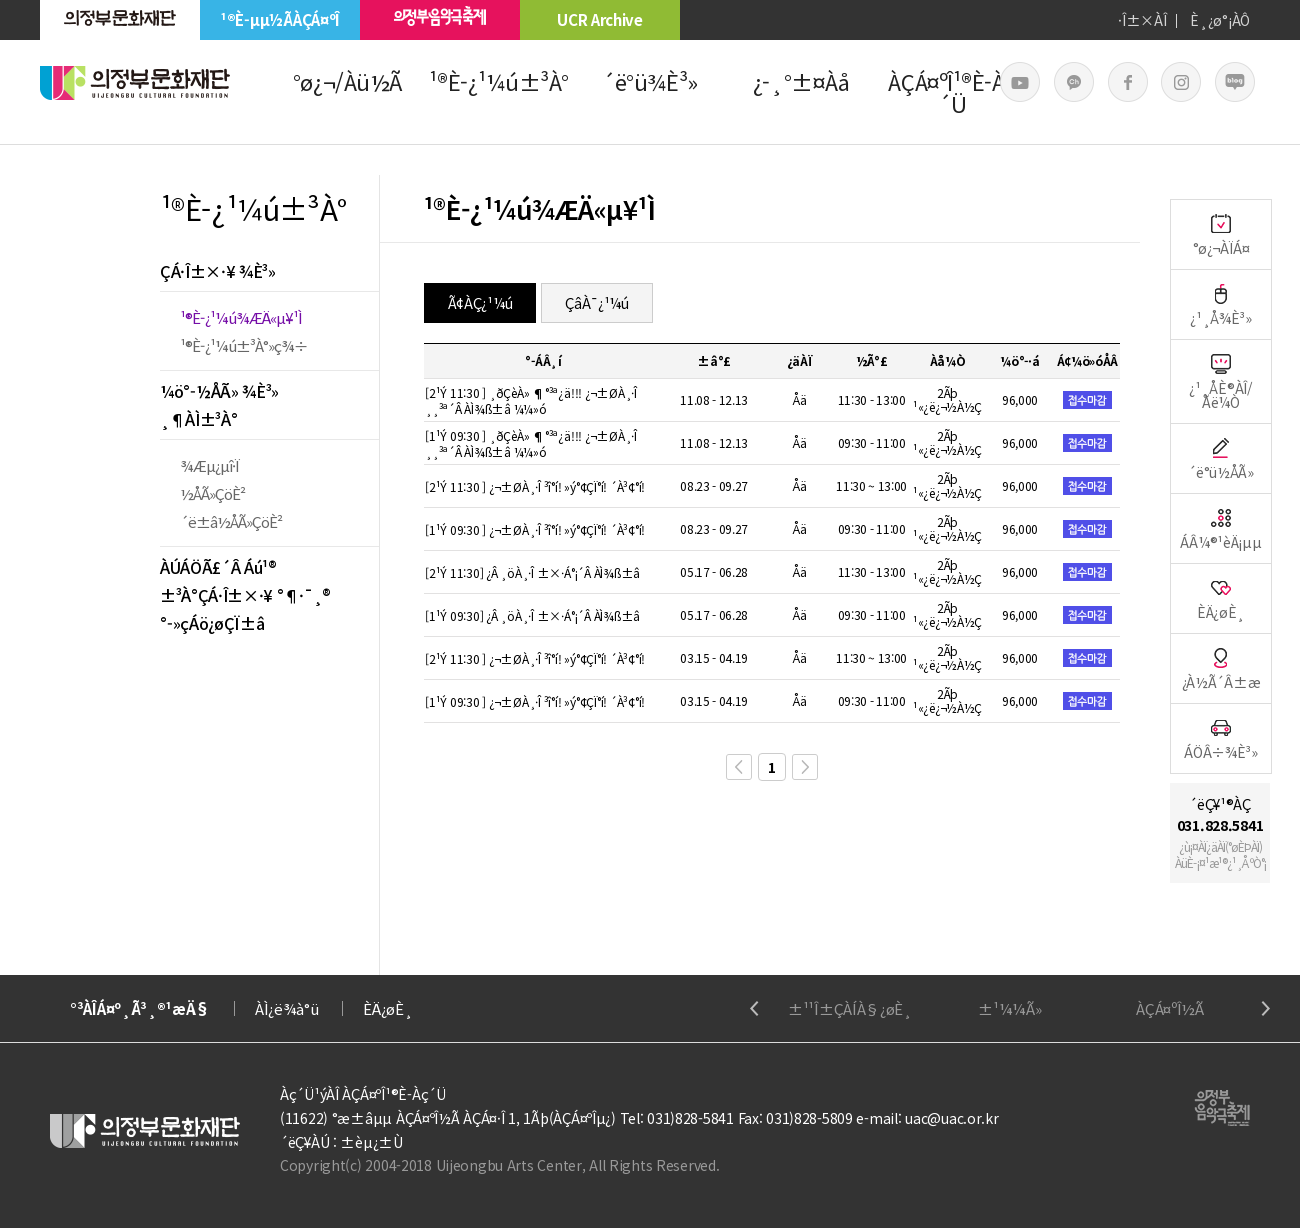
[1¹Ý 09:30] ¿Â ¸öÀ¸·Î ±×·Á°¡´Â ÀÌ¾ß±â (532, 615)
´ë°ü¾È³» (649, 81)
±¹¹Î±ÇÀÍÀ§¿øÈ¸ (850, 1008)
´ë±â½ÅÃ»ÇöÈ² (231, 521)
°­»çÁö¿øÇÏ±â (212, 623)
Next (1265, 1008)
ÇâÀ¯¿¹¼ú (597, 303)
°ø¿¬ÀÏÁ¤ (1221, 234)
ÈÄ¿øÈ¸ (1221, 598)
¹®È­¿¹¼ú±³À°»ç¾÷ (244, 345)
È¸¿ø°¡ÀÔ (1220, 20)
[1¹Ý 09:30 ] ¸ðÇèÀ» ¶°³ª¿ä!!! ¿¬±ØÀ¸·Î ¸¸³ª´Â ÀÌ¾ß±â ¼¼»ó (531, 443)
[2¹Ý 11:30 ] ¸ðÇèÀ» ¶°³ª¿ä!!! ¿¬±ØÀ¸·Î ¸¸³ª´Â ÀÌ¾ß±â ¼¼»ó (531, 400)
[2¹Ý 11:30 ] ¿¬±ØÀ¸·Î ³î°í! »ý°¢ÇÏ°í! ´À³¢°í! (535, 486)
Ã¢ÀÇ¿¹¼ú (480, 303)
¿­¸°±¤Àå (801, 81)
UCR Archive (600, 19)
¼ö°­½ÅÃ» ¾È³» (219, 391)
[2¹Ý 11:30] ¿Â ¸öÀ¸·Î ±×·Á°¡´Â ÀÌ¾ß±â (532, 572)
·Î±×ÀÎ (1142, 20)
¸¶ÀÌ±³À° (198, 419)
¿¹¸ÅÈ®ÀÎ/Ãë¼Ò (1220, 381)
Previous (754, 1008)
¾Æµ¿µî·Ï (209, 465)
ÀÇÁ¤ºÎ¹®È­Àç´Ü (952, 92)
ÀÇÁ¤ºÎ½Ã (1170, 1008)
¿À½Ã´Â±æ (1221, 668)
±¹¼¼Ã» (1009, 1008)
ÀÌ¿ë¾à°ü (287, 1008)
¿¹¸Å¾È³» (1221, 304)
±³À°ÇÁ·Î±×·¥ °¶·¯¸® (245, 595)
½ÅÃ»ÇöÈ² (212, 493)
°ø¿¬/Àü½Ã (347, 81)
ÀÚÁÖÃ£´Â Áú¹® (218, 567)
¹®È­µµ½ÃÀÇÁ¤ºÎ (280, 19)
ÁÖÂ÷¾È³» (1221, 738)
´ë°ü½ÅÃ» (1221, 458)
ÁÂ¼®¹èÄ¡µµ (1220, 528)
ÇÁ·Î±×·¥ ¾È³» (218, 271)
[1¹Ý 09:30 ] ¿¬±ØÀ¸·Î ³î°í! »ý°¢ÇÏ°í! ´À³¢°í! (535, 529)
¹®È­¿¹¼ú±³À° (499, 81)
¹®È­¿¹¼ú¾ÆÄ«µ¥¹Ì (241, 317)
